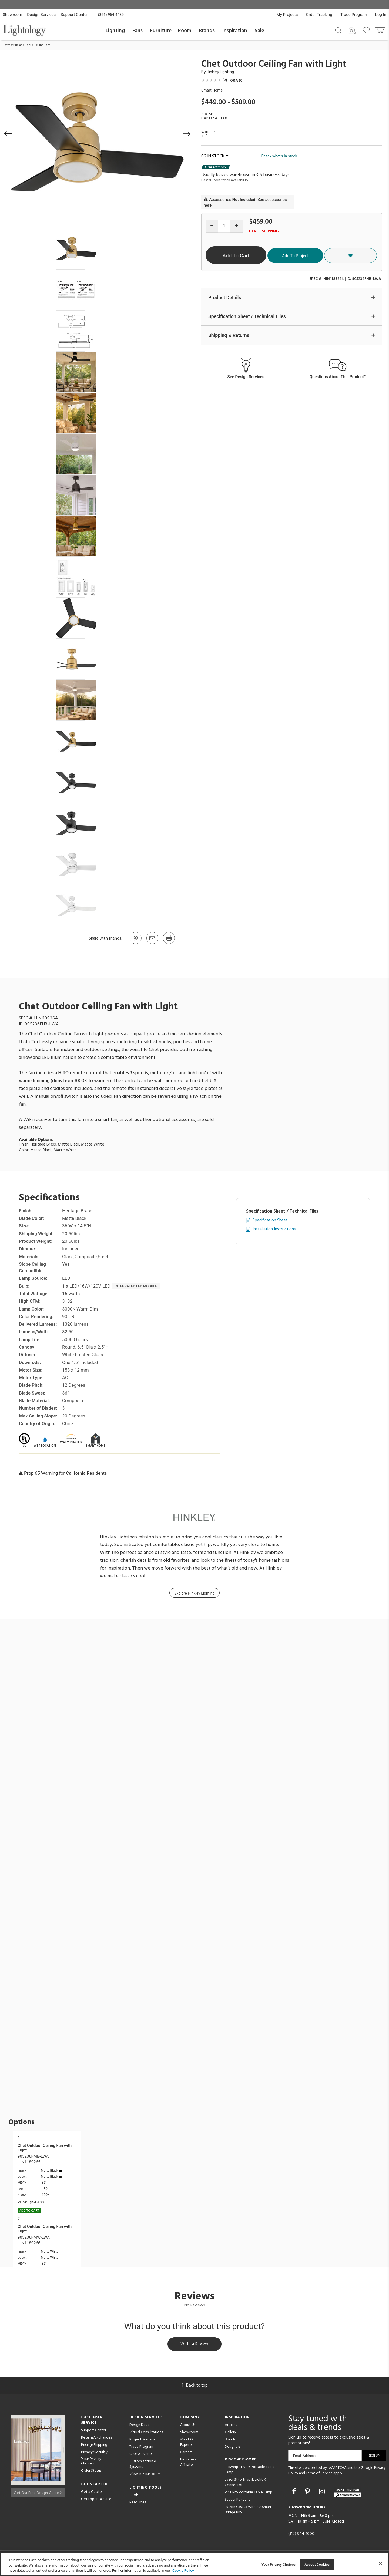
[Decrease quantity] (212, 226)
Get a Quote (91, 2493)
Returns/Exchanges (96, 2439)
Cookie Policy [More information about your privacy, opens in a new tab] (183, 2570)
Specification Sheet (270, 1220)
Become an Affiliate (189, 2463)
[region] (194, 2564)
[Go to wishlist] (367, 30)
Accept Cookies (317, 2564)
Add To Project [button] (330, 255)
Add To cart (29, 2211)
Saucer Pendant (237, 2501)
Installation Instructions (274, 1229)
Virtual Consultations (146, 2433)
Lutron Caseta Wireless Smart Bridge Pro (248, 2511)
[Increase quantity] (236, 226)
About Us (187, 2426)
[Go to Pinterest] (135, 943)
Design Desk (139, 2426)
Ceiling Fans (42, 45)
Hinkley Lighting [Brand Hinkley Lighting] (220, 72)
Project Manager (143, 2440)
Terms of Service (319, 2474)
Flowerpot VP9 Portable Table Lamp (250, 2471)
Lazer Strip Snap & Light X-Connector (246, 2483)
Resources (137, 2503)
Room (184, 31)
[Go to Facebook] (294, 2493)
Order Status (91, 2472)
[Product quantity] (224, 226)
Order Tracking (319, 14)
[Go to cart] (380, 29)
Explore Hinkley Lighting (195, 1593)
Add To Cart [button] (255, 255)
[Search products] (338, 30)
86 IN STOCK (214, 156)
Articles (231, 2426)
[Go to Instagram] (322, 2493)
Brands (207, 31)
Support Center (74, 14)
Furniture (161, 31)
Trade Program (353, 14)
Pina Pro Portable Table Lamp (248, 2493)
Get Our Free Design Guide (38, 2492)
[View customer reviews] (347, 2493)
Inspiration (234, 31)
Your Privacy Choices (91, 2462)
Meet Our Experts (188, 2443)
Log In (380, 14)
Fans (137, 31)
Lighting (115, 31)
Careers (186, 2453)
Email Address (304, 2457)
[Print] (168, 943)
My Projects (287, 14)
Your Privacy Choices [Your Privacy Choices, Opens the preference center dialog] (278, 2564)
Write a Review (194, 2344)
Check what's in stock (279, 156)
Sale (259, 31)
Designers (232, 2448)
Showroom (12, 14)
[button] (8, 134)
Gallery (230, 2433)
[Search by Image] (352, 30)
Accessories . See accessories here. (245, 202)
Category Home (13, 45)
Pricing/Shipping (94, 2446)
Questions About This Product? (338, 377)
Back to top (194, 2386)
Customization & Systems (143, 2465)
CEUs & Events (140, 2455)
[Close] (380, 2564)
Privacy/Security (94, 2453)
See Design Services (245, 377)
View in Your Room (145, 2475)
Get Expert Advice (96, 2500)
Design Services (41, 14)
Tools (133, 2496)
